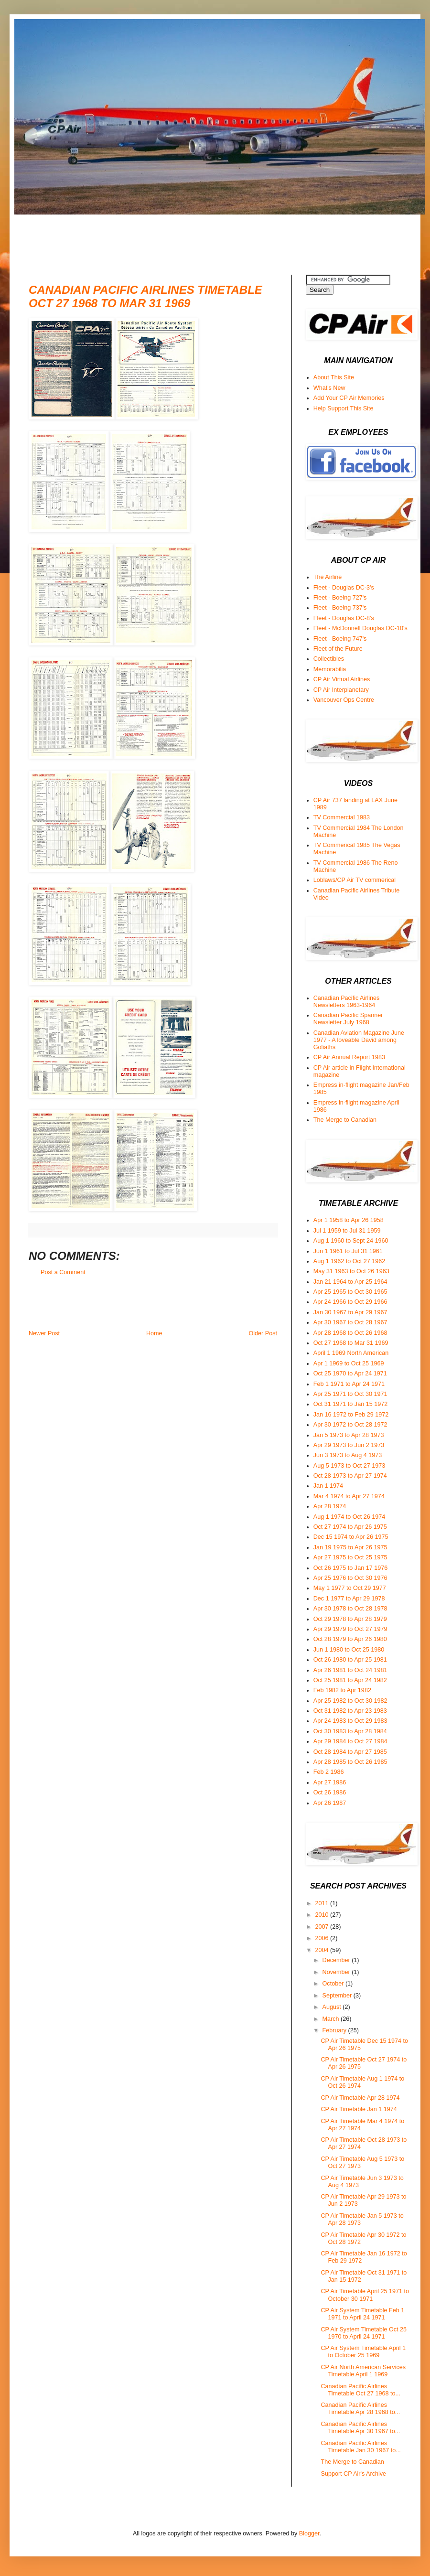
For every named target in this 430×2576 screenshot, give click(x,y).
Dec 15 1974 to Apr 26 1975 (350, 1537)
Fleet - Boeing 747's (340, 638)
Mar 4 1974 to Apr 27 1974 (349, 1496)
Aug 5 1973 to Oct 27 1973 (349, 1465)
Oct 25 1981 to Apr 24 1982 (350, 1680)
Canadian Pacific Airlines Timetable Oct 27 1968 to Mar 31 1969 (145, 296)
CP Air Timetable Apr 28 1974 (360, 2097)
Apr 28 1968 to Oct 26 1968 (350, 1333)
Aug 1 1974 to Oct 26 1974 (349, 1516)
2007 (322, 1926)
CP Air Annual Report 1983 (349, 1057)
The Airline (327, 577)
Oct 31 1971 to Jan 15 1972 (350, 1404)
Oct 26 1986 (329, 1792)
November (337, 1972)
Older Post (263, 1333)
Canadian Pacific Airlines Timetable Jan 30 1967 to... (360, 2447)
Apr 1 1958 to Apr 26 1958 (348, 1220)
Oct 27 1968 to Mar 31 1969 (350, 1343)
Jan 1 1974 (328, 1485)
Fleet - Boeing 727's (340, 597)
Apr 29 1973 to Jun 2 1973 (348, 1445)
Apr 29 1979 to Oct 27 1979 (350, 1629)
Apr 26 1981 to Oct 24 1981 (350, 1670)
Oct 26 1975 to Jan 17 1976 (350, 1568)
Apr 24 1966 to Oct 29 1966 (350, 1302)
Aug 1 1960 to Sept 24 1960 (350, 1240)
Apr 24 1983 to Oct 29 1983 (350, 1720)
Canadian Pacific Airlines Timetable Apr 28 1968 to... (360, 2408)
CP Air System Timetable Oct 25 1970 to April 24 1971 (364, 2333)
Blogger (309, 2533)
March (331, 2019)
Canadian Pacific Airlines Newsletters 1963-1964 (346, 1002)
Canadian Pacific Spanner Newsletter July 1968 (348, 1019)
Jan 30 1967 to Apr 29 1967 (350, 1312)
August (332, 2007)
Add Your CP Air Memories (349, 398)
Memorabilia (329, 669)
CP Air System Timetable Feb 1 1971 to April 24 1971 (362, 2314)
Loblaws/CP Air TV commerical (354, 880)
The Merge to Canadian (344, 1119)
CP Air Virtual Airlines (341, 679)
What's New (329, 388)
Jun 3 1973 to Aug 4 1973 (347, 1455)
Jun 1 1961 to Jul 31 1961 (348, 1251)
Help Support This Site (343, 408)
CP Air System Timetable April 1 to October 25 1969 (363, 2352)
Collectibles (328, 658)
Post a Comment (63, 1272)
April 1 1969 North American (351, 1353)
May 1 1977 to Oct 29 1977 (349, 1588)
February (335, 2030)
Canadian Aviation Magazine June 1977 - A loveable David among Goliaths (358, 1040)
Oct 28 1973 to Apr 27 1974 (350, 1475)
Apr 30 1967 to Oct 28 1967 (350, 1322)
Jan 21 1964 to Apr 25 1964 (350, 1281)
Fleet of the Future (338, 648)
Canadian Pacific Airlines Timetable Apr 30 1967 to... (360, 2428)
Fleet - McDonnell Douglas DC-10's (360, 628)
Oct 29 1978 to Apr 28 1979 (350, 1619)
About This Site (333, 377)
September (338, 1995)
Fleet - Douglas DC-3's (343, 587)
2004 (322, 1950)
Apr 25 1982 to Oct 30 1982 (350, 1700)
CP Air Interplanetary (341, 690)
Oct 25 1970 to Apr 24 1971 (350, 1373)
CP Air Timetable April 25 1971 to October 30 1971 (365, 2295)
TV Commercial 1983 (341, 817)
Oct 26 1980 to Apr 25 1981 (350, 1659)
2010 (322, 1914)
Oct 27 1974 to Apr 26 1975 (350, 1527)
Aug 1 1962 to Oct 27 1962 (349, 1261)
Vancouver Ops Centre (343, 700)
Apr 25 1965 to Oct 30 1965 (350, 1291)
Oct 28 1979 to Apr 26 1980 (350, 1639)
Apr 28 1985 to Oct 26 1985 (350, 1762)
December (337, 1960)
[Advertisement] (202, 236)
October (333, 1983)
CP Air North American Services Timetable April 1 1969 (363, 2371)
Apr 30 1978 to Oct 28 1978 (350, 1608)
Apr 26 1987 (329, 1803)
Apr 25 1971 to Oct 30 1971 (350, 1394)
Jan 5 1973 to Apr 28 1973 (348, 1435)
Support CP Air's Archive (353, 2473)
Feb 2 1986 (328, 1772)
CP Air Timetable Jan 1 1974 (359, 2109)
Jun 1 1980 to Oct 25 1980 (348, 1649)
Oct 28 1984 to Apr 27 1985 (350, 1752)
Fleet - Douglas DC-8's (343, 618)
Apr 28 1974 (329, 1506)
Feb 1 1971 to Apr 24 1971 (349, 1384)
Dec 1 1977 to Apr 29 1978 (349, 1598)
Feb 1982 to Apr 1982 (342, 1690)
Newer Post (44, 1333)
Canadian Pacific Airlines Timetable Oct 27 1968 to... (360, 2390)
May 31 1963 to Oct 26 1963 (351, 1271)
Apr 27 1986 (329, 1782)
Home (154, 1333)
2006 (322, 1938)
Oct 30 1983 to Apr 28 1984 (350, 1731)
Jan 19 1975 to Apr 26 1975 (350, 1547)
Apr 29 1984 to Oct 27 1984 (350, 1741)
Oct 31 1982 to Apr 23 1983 (350, 1710)
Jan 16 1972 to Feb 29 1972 (351, 1414)
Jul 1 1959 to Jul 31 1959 (347, 1230)
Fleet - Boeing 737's (340, 607)
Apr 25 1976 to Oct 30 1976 (350, 1578)
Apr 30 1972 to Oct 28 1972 (350, 1424)
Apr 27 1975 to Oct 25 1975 (350, 1557)
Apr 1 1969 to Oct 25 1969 (348, 1363)
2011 (322, 1903)
